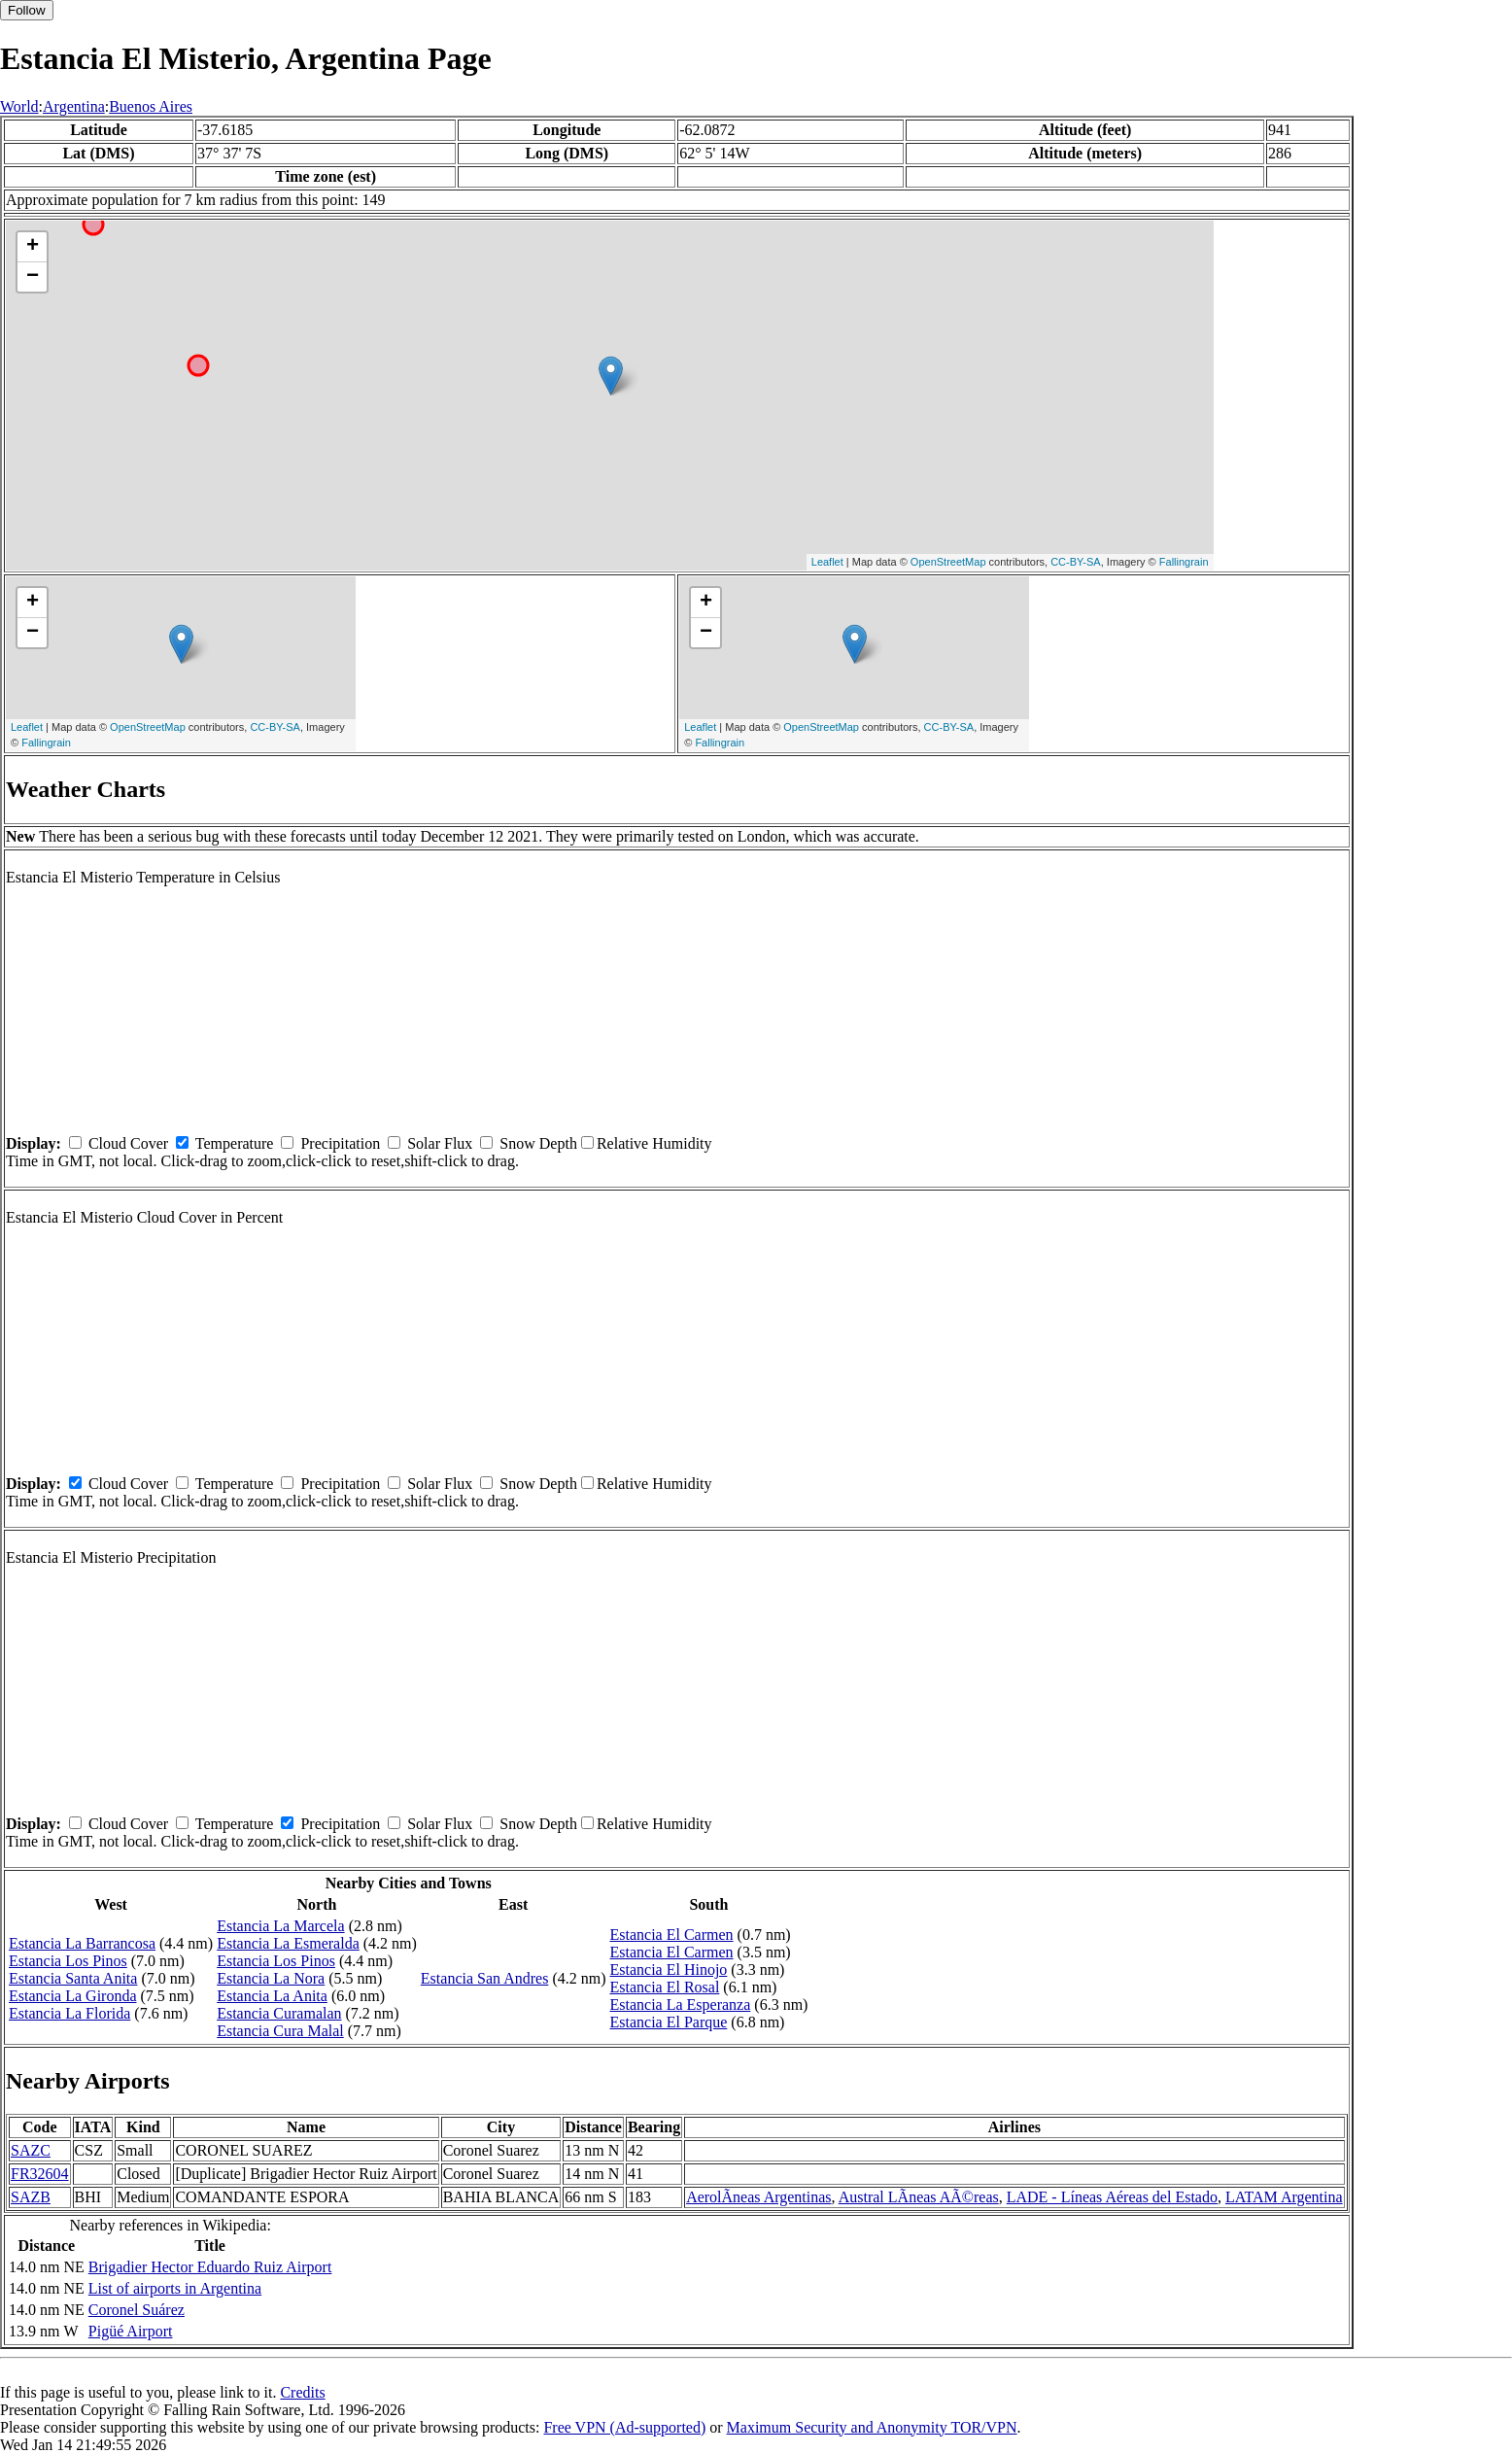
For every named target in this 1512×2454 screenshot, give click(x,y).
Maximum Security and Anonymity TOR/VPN (872, 2427)
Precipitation (340, 1143)
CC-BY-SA (1075, 562)
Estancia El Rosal (664, 1987)
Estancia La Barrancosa (82, 1943)
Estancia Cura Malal (280, 2030)
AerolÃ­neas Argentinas (758, 2197)
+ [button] (32, 246)
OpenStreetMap (948, 562)
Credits (302, 2392)
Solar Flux (439, 1143)
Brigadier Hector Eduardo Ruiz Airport (210, 2267)
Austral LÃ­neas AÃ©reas (919, 2197)
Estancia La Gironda (73, 1995)
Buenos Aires (150, 106)
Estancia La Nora (271, 1978)
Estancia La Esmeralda (288, 1943)
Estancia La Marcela (280, 1926)
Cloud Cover (128, 1143)
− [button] (32, 277)
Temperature (234, 1143)
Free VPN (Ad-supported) (624, 2427)
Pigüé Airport (130, 2331)
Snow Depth (538, 1143)
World (19, 106)
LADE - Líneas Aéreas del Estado (1112, 2197)
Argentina (74, 106)
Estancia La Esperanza (679, 2004)
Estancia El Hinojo (668, 1969)
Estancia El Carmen (671, 1934)
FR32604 (40, 2173)
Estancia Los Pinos (68, 1961)
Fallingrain (1184, 562)
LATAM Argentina (1284, 2197)
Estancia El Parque (668, 2022)
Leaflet (827, 562)
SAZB (31, 2197)
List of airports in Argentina (174, 2288)
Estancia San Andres (485, 1978)
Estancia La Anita (272, 1995)
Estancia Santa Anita (73, 1978)
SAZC (31, 2150)
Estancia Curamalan (279, 2013)
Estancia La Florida (69, 2013)
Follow (27, 10)
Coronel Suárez (136, 2309)
